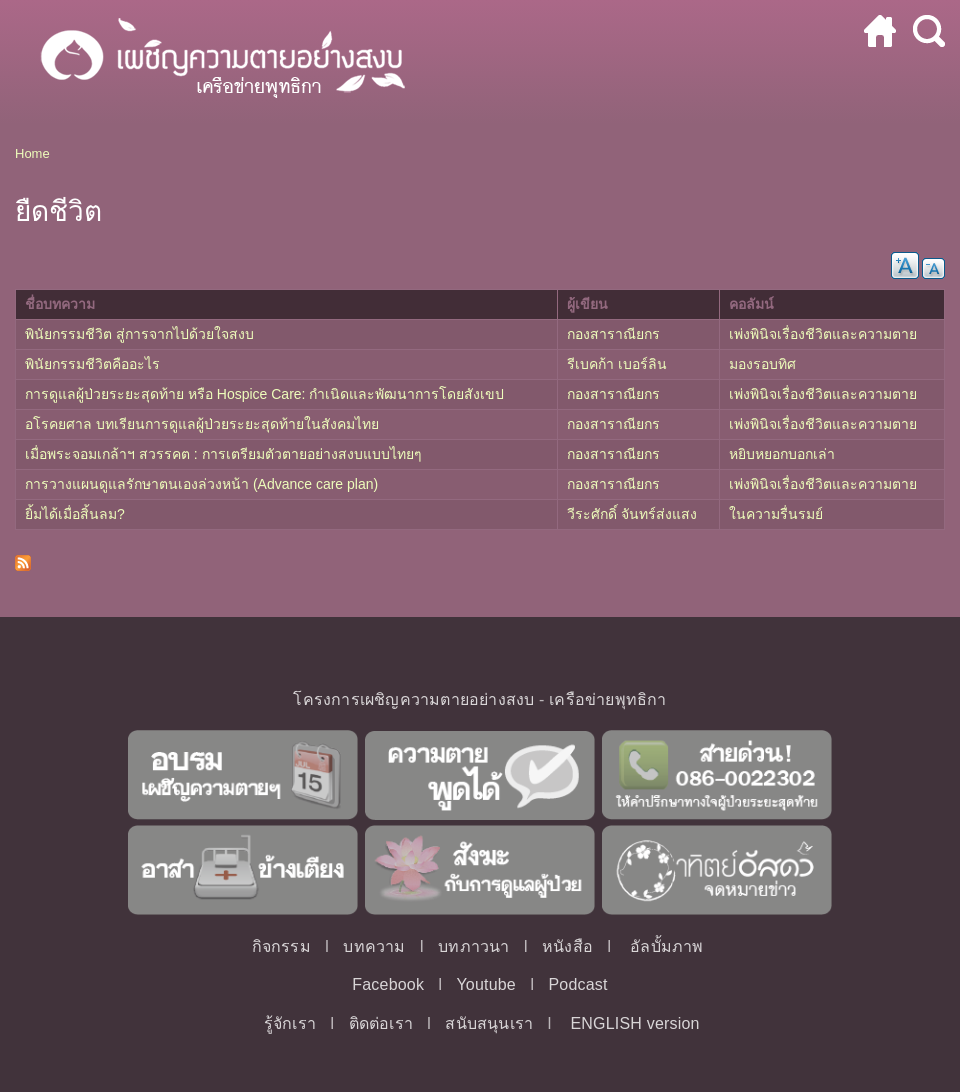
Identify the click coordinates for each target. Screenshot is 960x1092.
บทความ (374, 946)
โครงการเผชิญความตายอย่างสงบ (413, 699)
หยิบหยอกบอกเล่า (782, 454)
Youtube (486, 984)
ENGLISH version (634, 1023)
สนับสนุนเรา (489, 1023)
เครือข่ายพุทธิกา (607, 699)
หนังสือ (567, 946)
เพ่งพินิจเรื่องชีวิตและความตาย (823, 334)
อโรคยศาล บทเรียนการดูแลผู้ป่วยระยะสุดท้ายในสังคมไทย (202, 424)
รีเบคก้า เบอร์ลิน (617, 364)
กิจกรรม (281, 946)
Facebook (388, 984)
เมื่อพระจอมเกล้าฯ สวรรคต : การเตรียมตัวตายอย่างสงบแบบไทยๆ (223, 454)
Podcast (577, 984)
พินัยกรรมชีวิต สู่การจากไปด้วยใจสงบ (139, 334)
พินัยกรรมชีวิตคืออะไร (92, 364)
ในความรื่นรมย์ (776, 514)
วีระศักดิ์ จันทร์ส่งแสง (632, 514)
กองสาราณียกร (613, 334)
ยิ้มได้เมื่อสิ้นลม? (75, 514)
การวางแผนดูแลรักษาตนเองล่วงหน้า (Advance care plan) (201, 484)
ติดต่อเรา (381, 1023)
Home (32, 153)
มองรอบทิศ (762, 364)
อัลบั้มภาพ (666, 946)
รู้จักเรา (290, 1023)
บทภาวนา (473, 946)
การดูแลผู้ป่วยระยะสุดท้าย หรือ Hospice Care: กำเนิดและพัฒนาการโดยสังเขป (264, 394)
